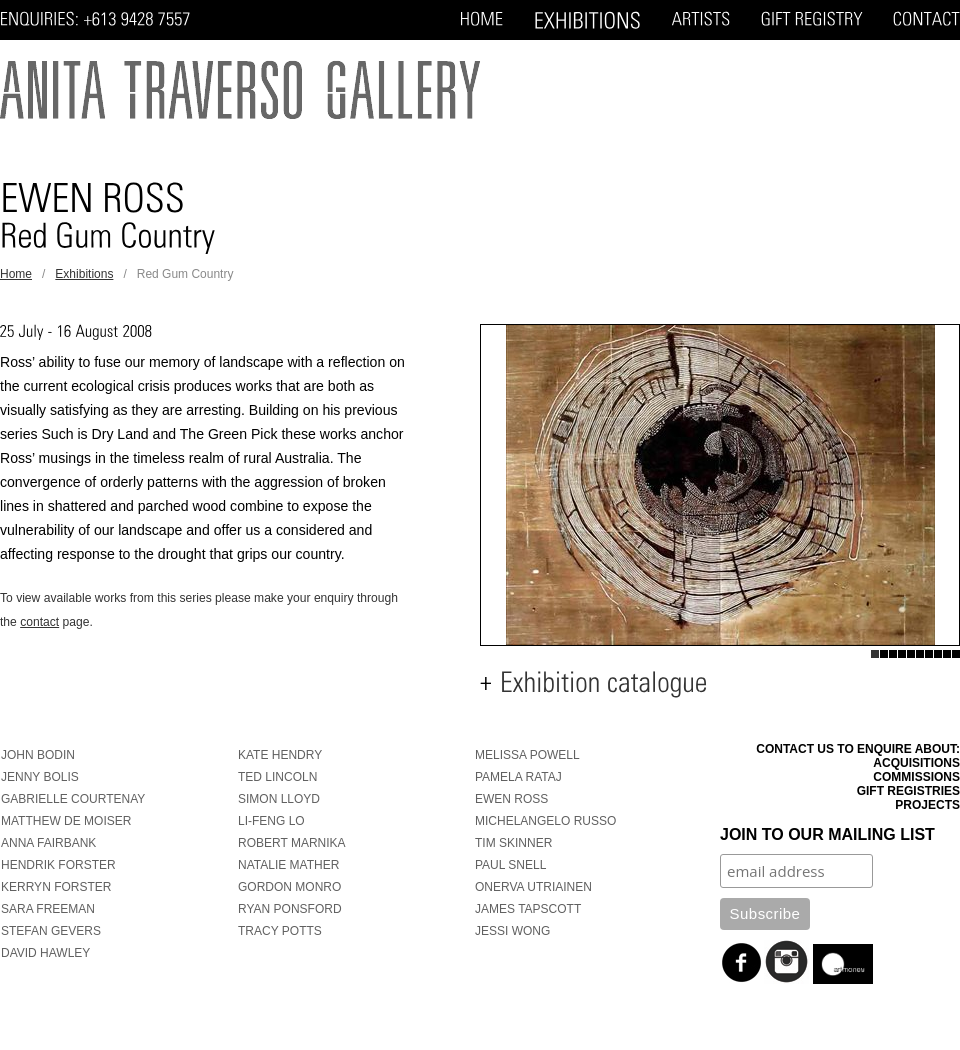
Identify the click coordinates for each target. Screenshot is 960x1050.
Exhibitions (84, 274)
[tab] (720, 683)
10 (955, 654)
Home (16, 274)
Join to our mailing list (827, 834)
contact (39, 622)
